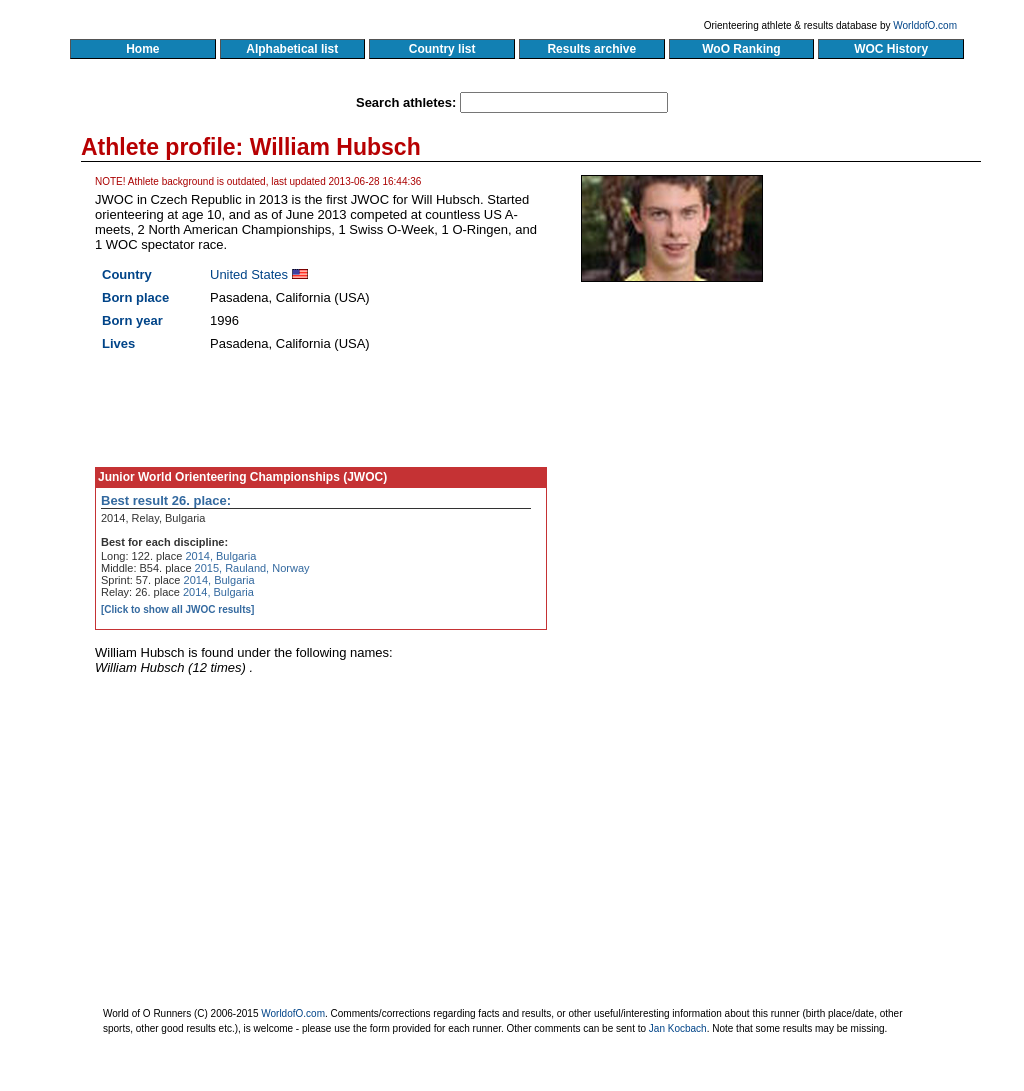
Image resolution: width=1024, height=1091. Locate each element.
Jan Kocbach (678, 1028)
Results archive (592, 49)
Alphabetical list (292, 49)
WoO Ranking (742, 49)
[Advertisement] (789, 490)
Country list (442, 49)
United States (249, 274)
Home (142, 49)
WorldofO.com (925, 25)
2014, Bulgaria (220, 556)
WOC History (890, 49)
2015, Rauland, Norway (252, 568)
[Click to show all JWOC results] (177, 609)
